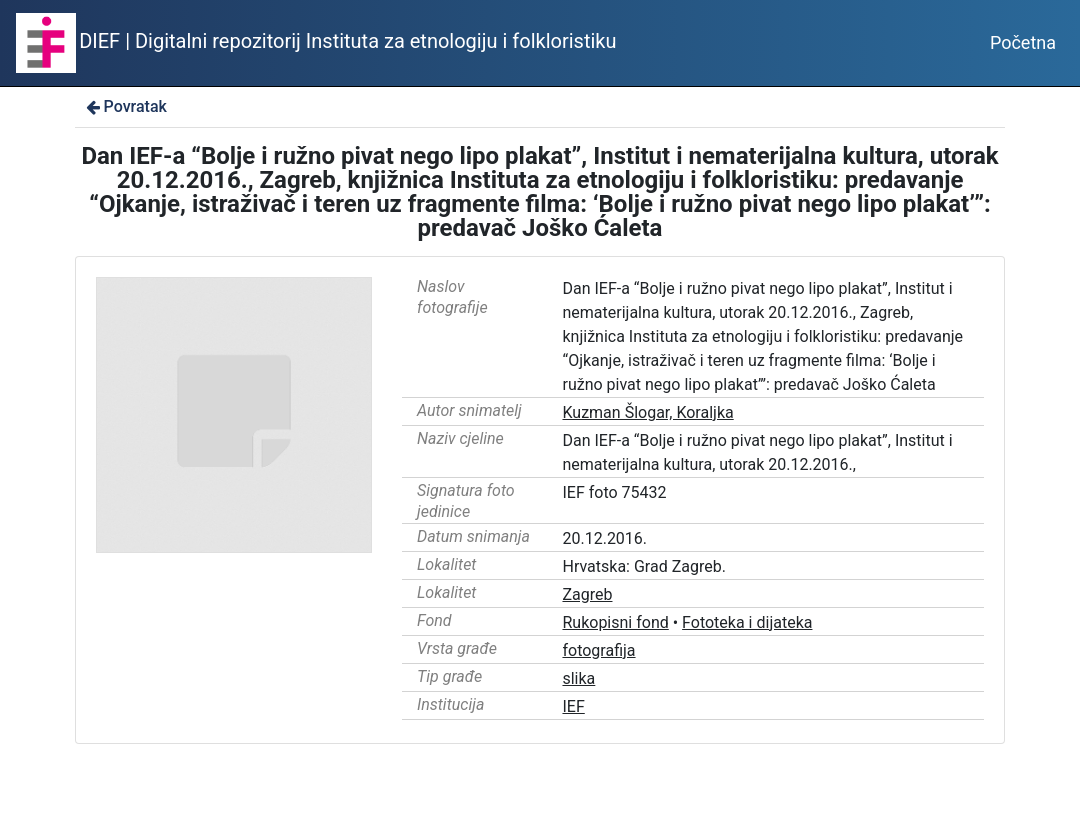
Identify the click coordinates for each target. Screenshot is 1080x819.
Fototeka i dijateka (747, 622)
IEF (573, 706)
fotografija (598, 650)
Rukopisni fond (615, 622)
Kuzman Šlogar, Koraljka (647, 412)
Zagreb (587, 594)
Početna (1023, 42)
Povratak (125, 106)
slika (578, 678)
